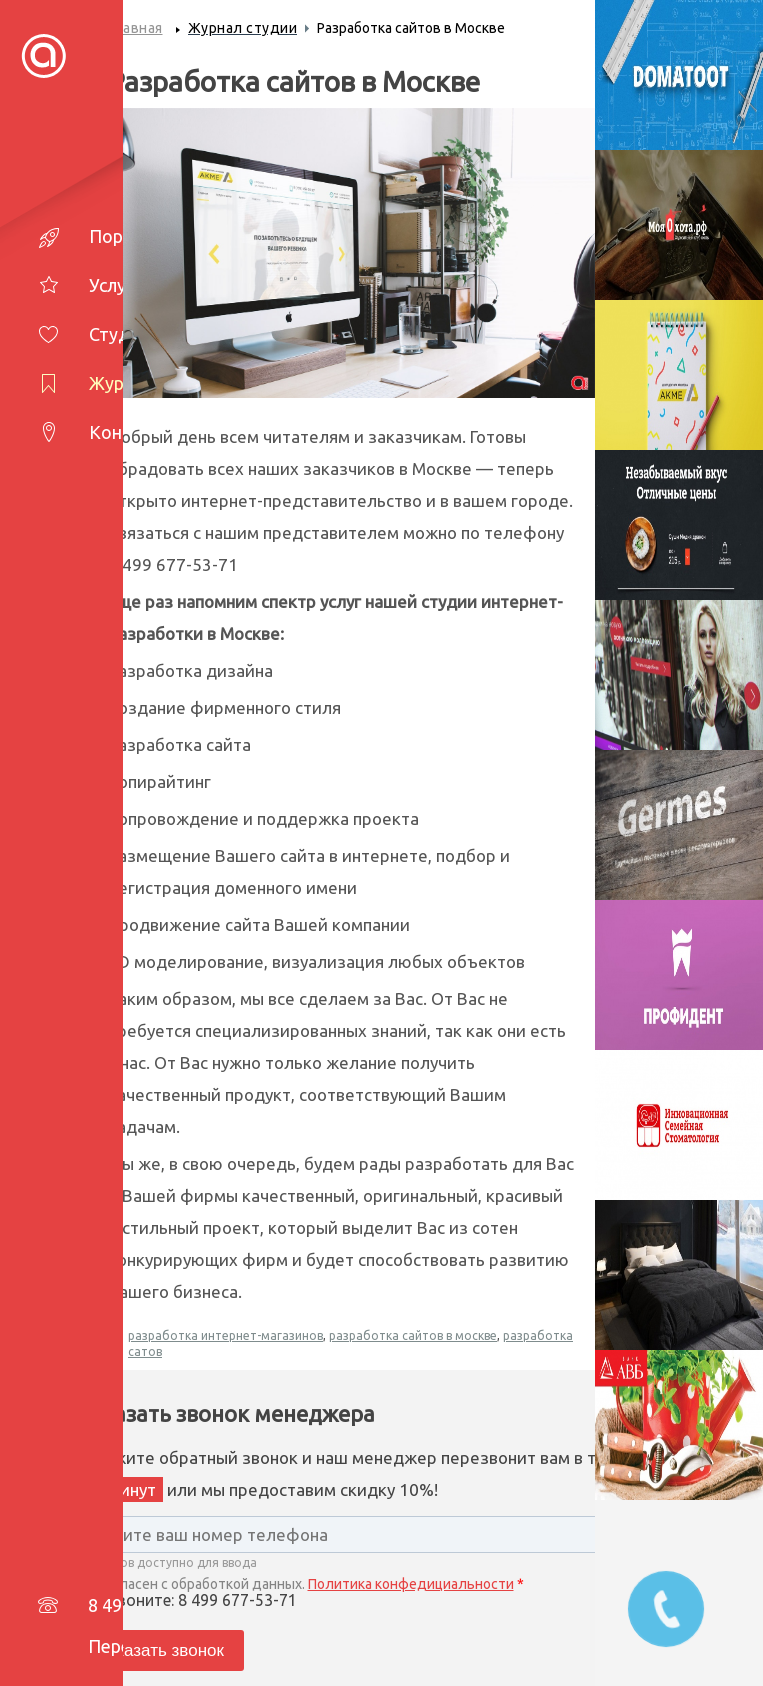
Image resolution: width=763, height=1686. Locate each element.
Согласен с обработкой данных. (301, 1584)
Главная (135, 28)
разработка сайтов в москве (413, 1335)
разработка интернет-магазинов (225, 1335)
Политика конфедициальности (411, 1584)
